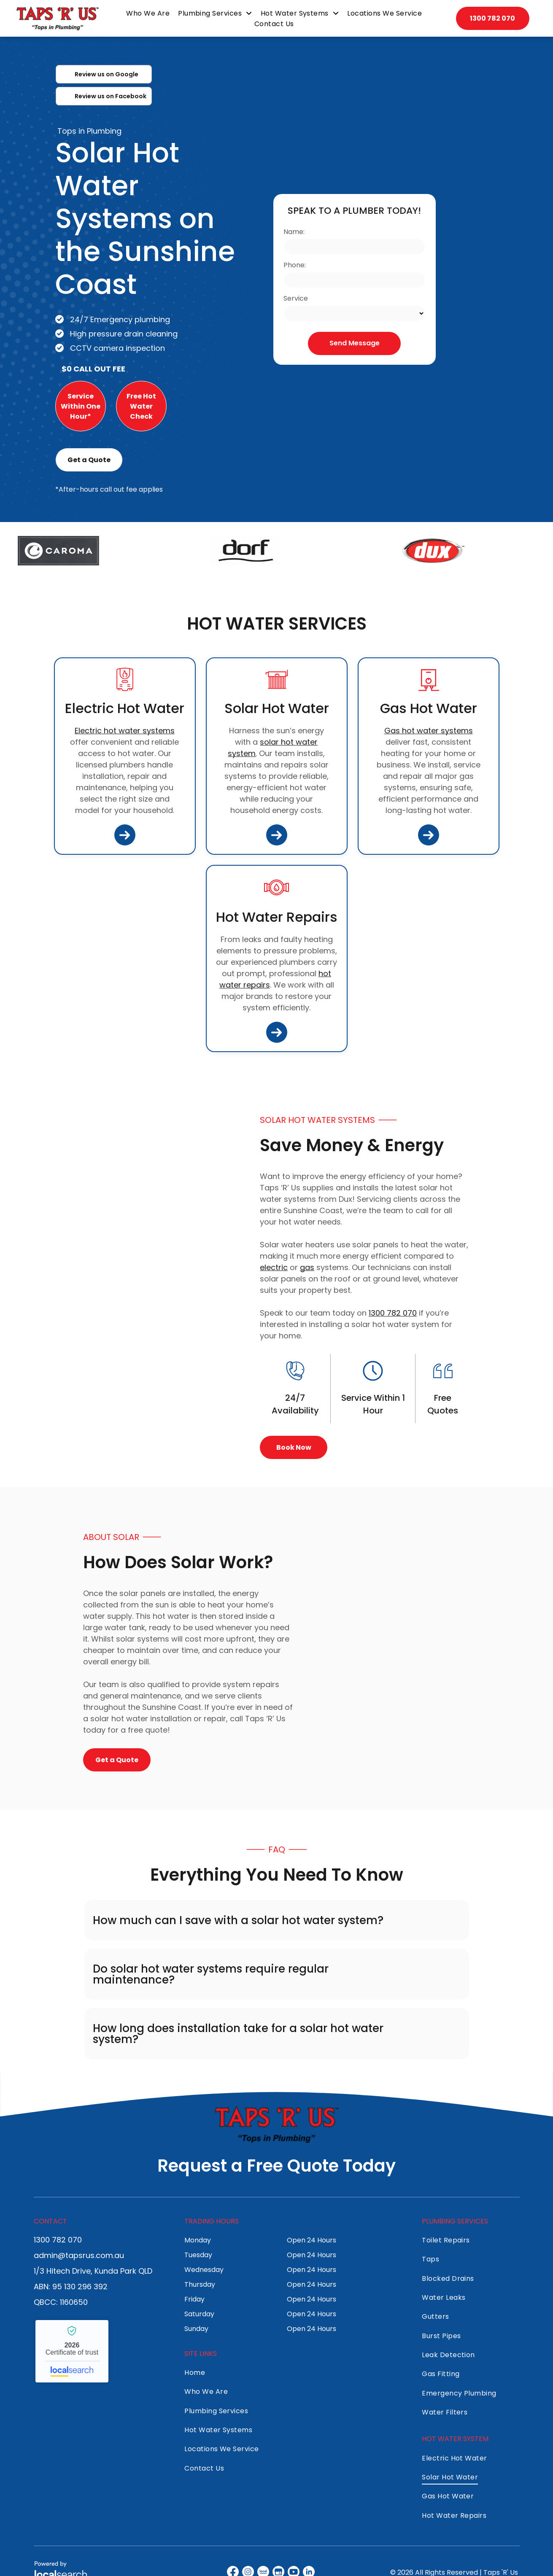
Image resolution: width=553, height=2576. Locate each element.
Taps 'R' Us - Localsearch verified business (71, 2351)
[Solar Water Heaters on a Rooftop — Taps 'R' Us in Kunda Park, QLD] (458, 279)
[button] (276, 1920)
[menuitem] (148, 13)
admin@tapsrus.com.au (79, 2255)
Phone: (294, 265)
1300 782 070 (393, 1313)
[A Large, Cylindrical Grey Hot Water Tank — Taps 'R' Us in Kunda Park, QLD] (442, 1648)
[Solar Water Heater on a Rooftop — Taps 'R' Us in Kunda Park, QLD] (110, 1283)
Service (295, 298)
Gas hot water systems (428, 730)
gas (307, 1267)
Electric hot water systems (125, 730)
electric (274, 1267)
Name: (294, 232)
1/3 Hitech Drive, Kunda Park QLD (93, 2271)
